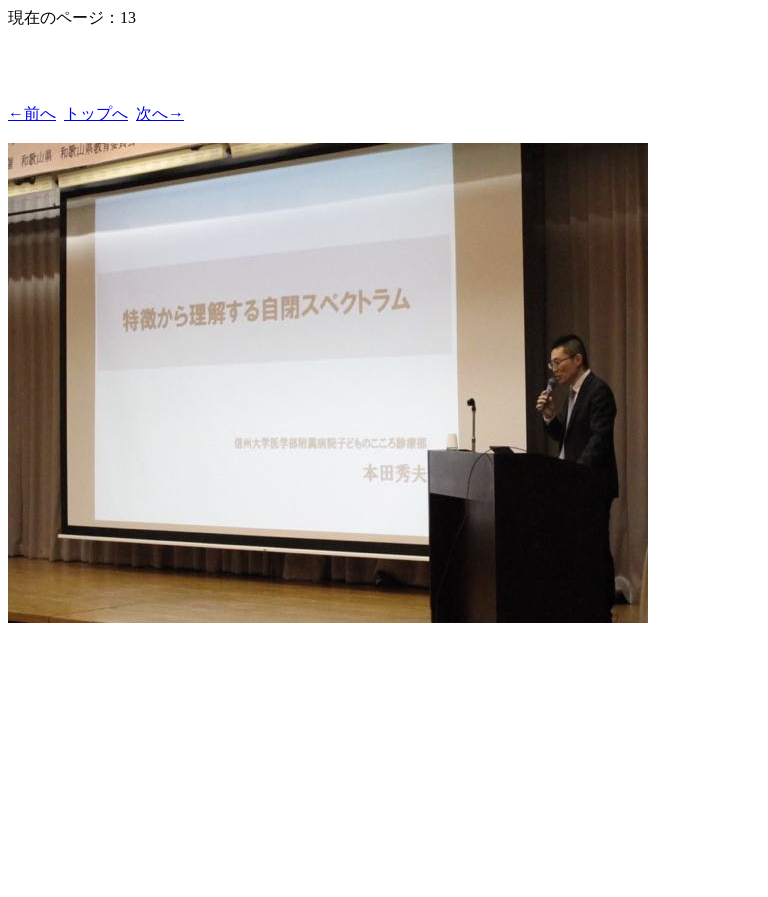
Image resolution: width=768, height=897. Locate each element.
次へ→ (160, 113)
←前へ (32, 113)
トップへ (96, 113)
